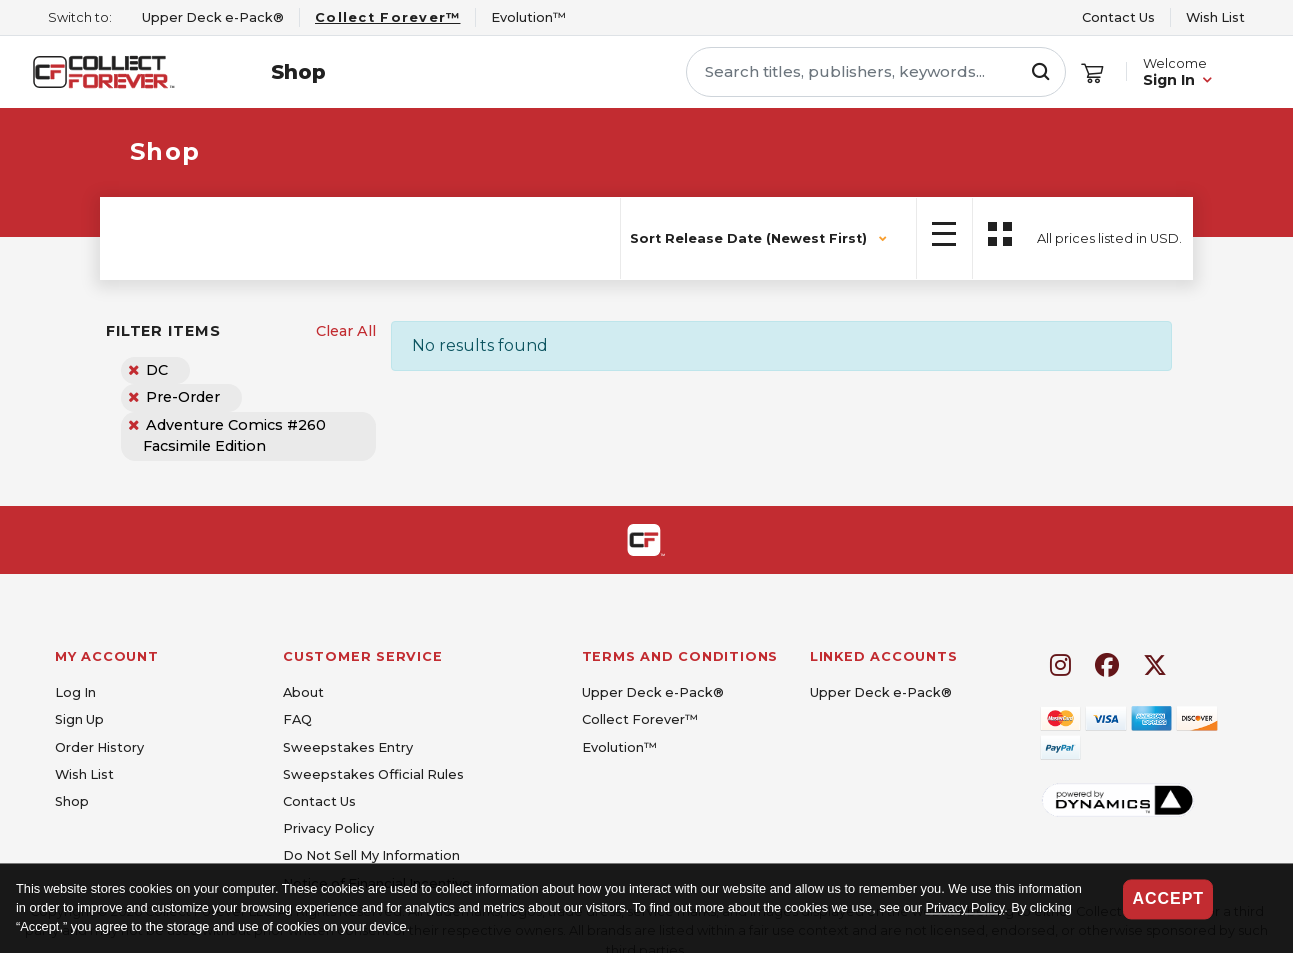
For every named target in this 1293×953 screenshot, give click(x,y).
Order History (99, 747)
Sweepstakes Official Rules (373, 774)
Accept (1168, 898)
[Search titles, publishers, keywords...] (876, 72)
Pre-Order (183, 397)
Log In (75, 692)
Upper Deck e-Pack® (653, 692)
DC (157, 370)
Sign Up (79, 719)
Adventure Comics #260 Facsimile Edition (235, 436)
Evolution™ (619, 747)
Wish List (1215, 17)
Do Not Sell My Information (371, 855)
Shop (298, 72)
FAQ (297, 719)
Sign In (1169, 80)
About (303, 692)
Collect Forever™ (640, 719)
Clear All (346, 331)
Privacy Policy (965, 908)
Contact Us (1118, 17)
